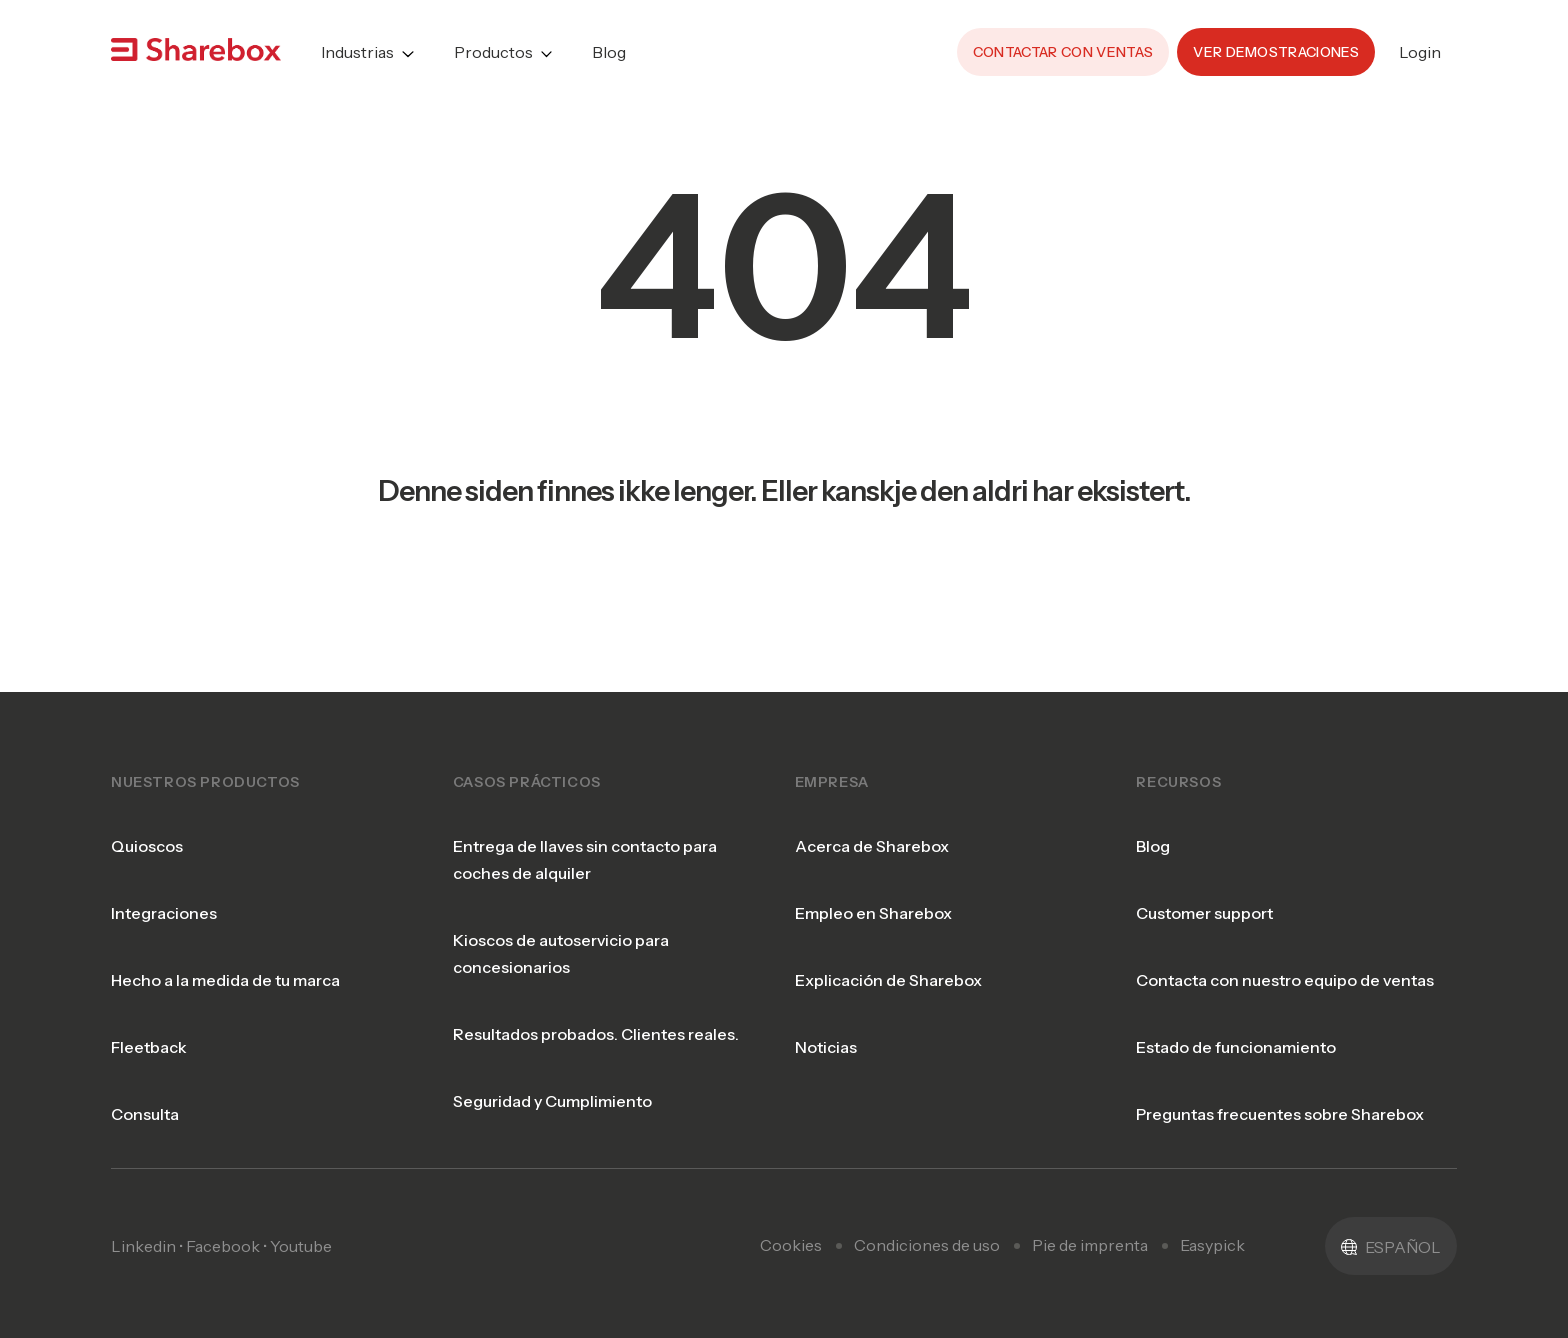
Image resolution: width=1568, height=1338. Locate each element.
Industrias (357, 40)
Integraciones (164, 888)
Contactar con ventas (1063, 40)
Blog (609, 40)
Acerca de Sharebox (872, 821)
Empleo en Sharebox (873, 888)
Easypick (1212, 1220)
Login (1420, 40)
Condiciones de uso (927, 1220)
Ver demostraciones (1276, 40)
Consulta (145, 1089)
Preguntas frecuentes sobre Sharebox (1280, 1089)
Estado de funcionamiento (1236, 1022)
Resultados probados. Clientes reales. (596, 1009)
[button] (1391, 1221)
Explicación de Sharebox (888, 955)
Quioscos (147, 821)
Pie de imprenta (1090, 1220)
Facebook (223, 1221)
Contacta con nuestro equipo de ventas (1285, 955)
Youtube (301, 1221)
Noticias (826, 1022)
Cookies (791, 1220)
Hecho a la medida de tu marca (225, 955)
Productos (493, 40)
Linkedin (143, 1221)
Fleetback (149, 1022)
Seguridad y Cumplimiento (552, 1076)
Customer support (1204, 888)
